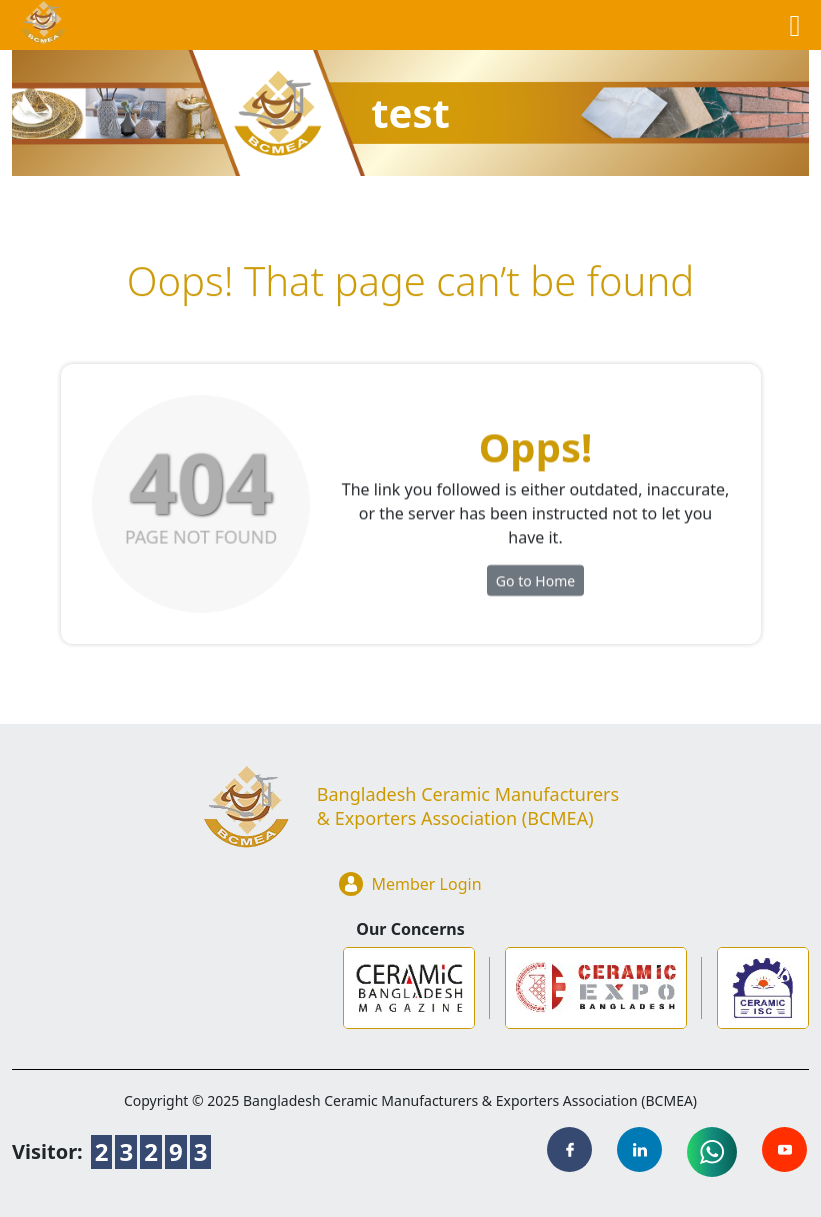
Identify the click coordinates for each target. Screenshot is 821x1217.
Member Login (410, 884)
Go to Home (535, 584)
